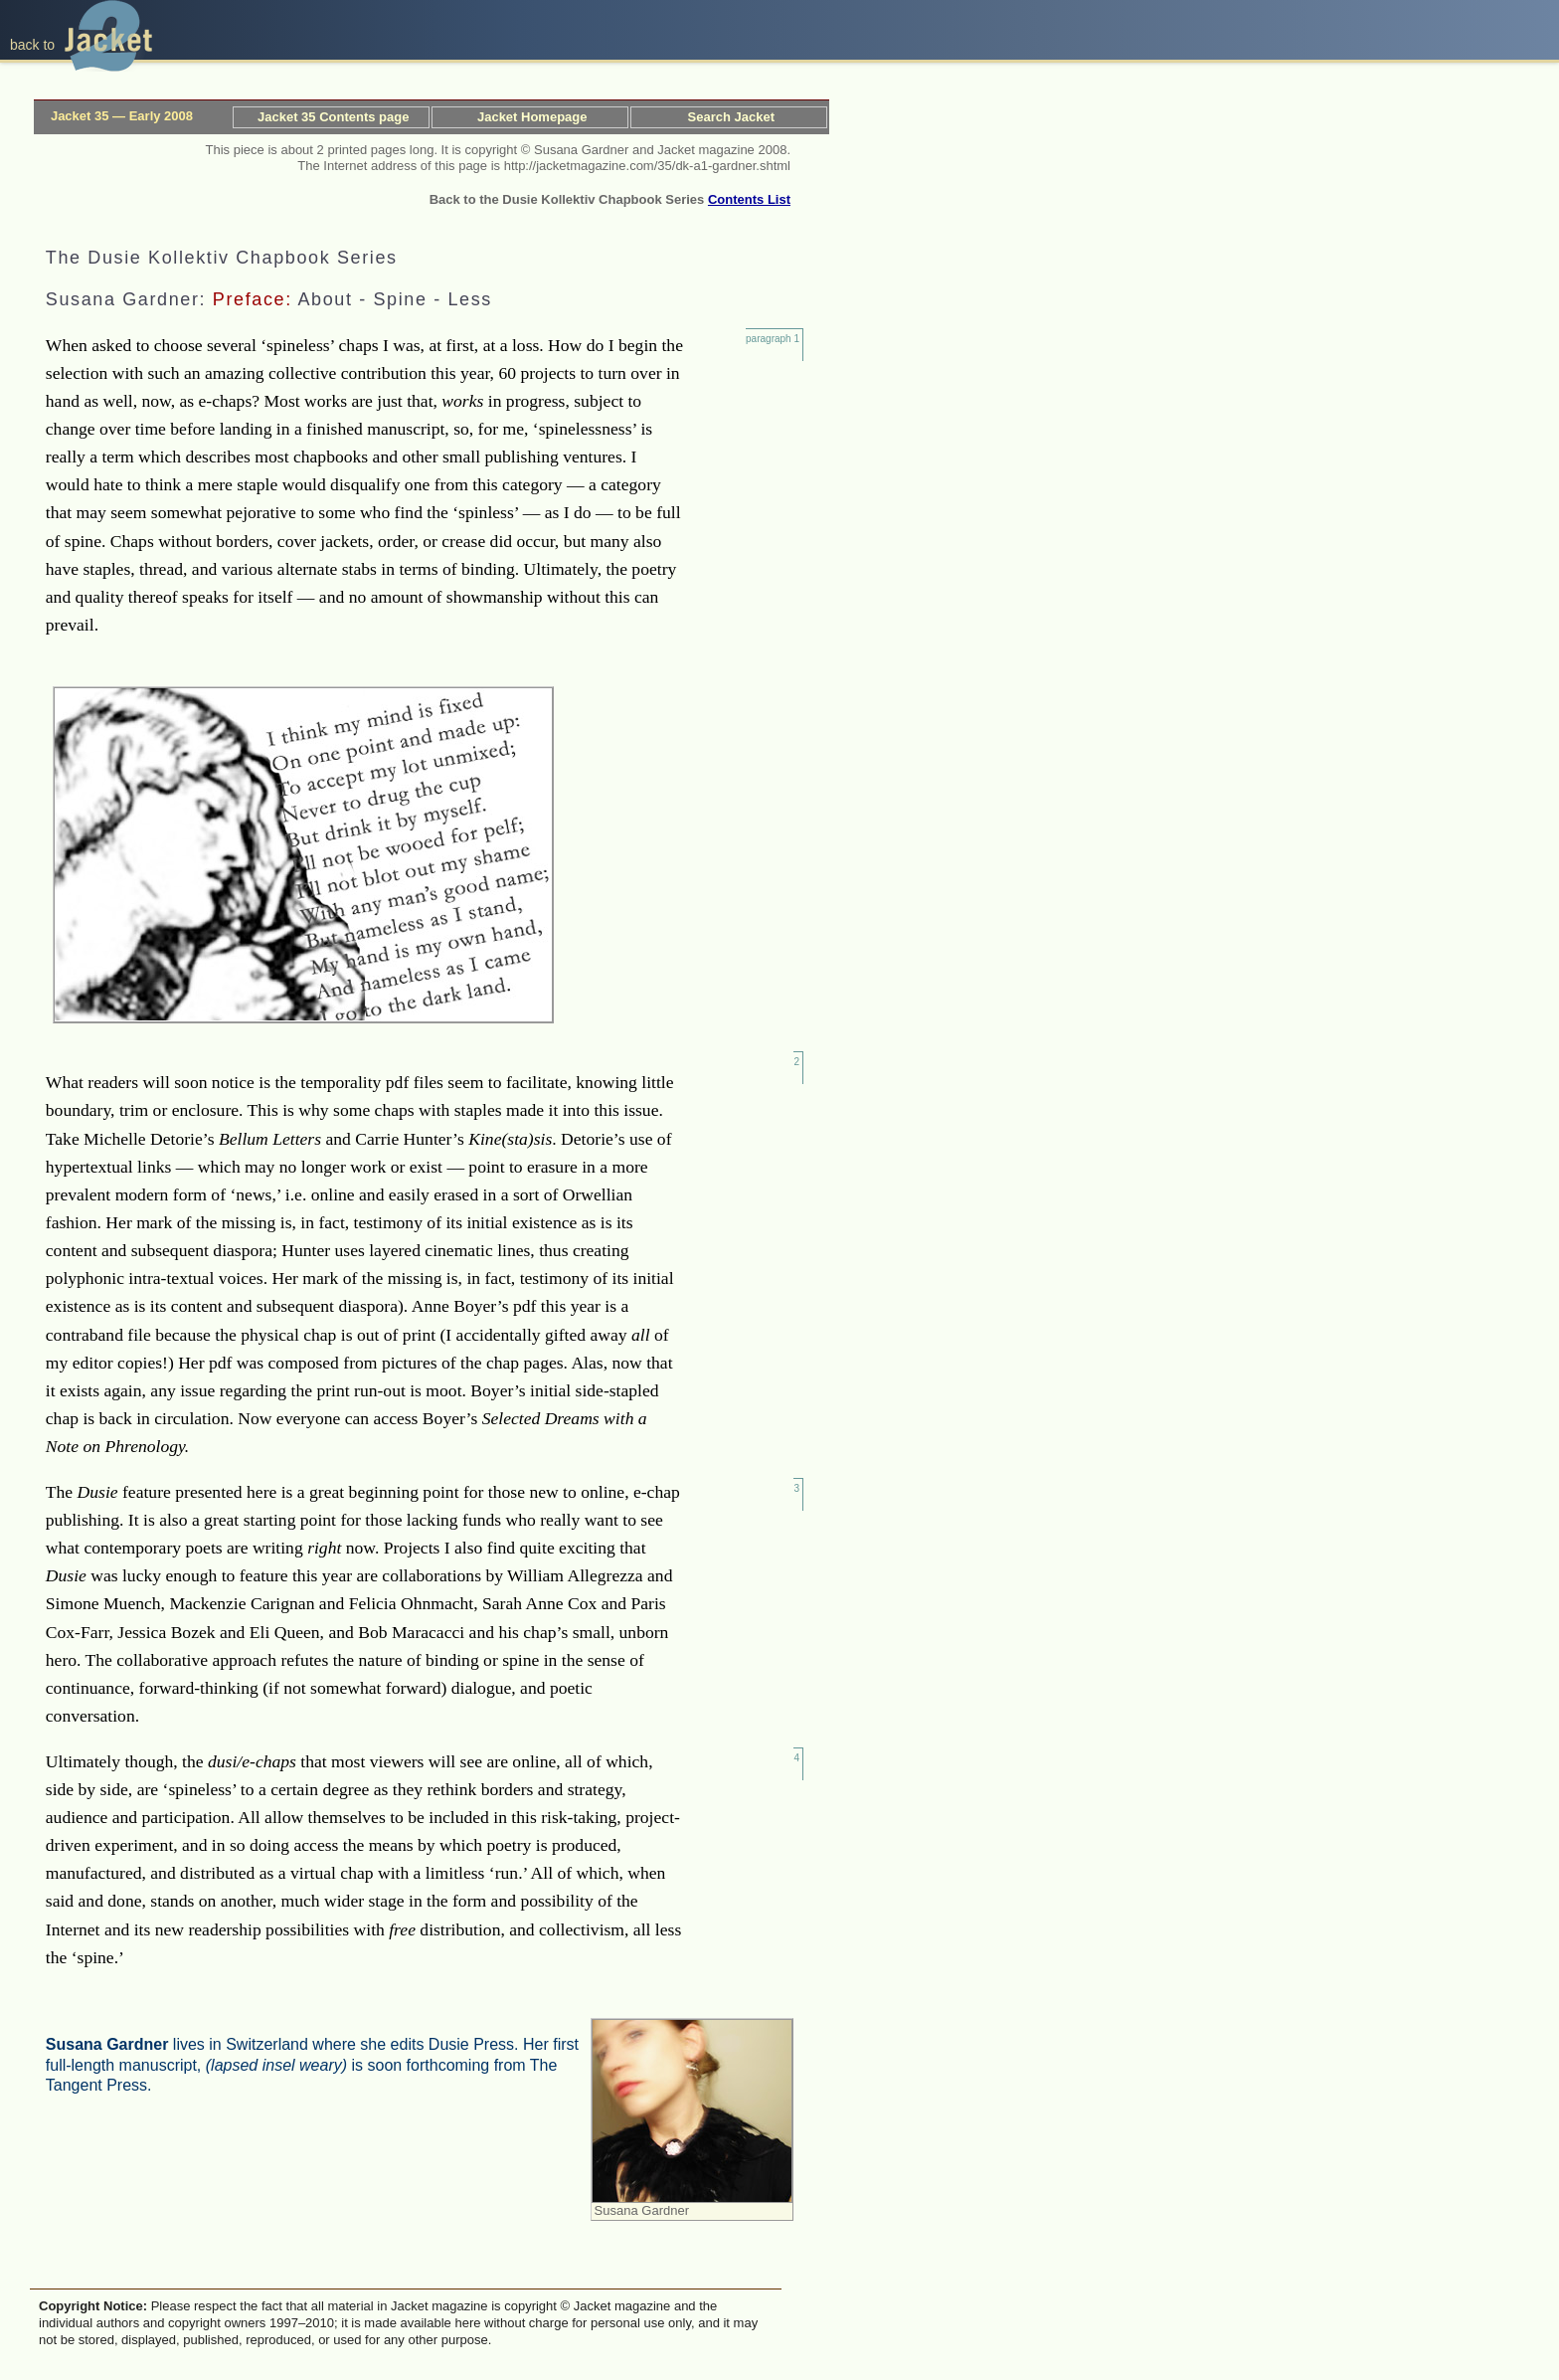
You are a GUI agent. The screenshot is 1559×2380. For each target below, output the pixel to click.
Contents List (749, 199)
